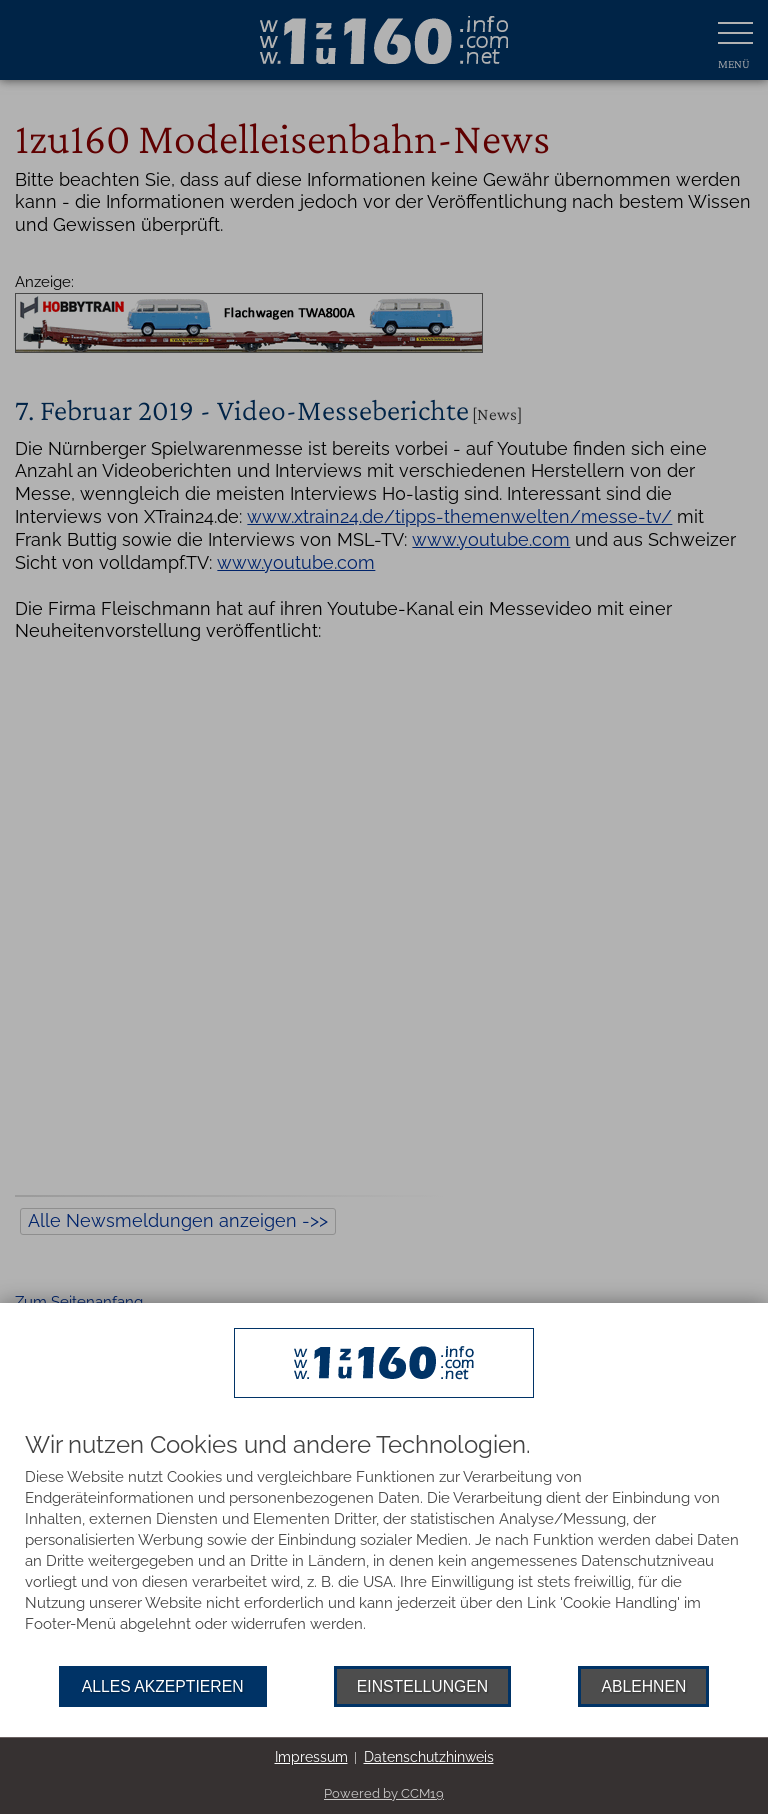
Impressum (311, 1757)
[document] (384, 1549)
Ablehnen (643, 1686)
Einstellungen (422, 1686)
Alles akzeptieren (163, 1686)
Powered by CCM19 (384, 1793)
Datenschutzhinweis (429, 1757)
